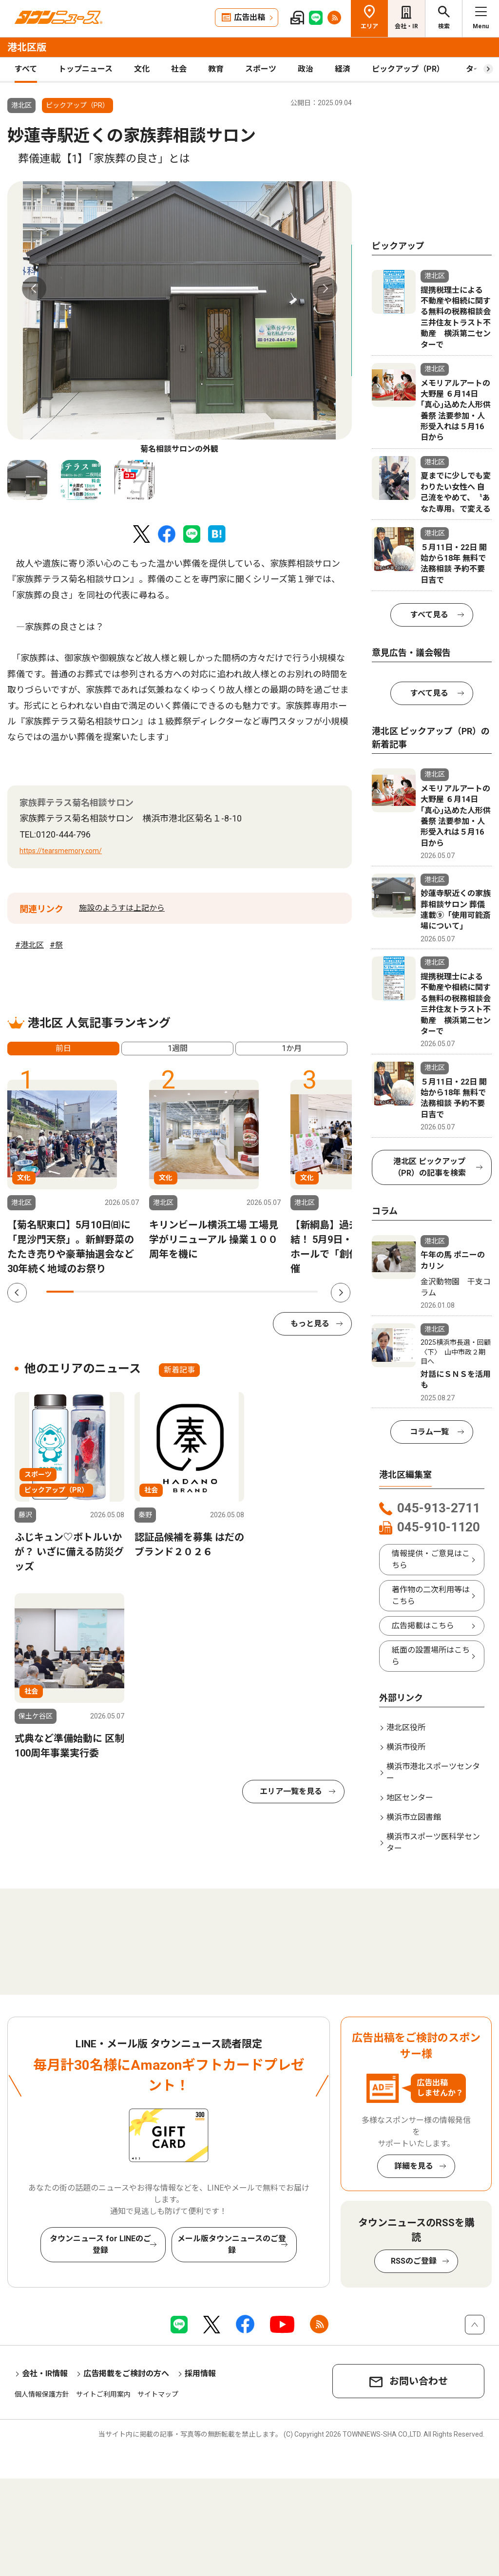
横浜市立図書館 (413, 1817)
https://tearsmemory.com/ (60, 851)
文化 (142, 69)
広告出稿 (249, 17)
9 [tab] (276, 1292)
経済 (342, 69)
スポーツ (260, 69)
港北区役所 (405, 1727)
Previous (34, 288)
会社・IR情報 (45, 2373)
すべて (26, 69)
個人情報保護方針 (42, 2394)
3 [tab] (114, 1292)
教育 (216, 69)
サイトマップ (157, 2394)
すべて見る (429, 614)
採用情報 (200, 2373)
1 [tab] (60, 1292)
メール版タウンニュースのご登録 (231, 2244)
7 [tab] (222, 1292)
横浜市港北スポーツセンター (433, 1772)
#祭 (56, 945)
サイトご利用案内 (103, 2394)
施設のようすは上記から (122, 908)
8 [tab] (250, 1292)
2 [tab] (87, 1292)
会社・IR (406, 26)
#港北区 (29, 945)
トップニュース (85, 69)
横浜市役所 (405, 1747)
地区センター (409, 1797)
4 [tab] (141, 1292)
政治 (305, 69)
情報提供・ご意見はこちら (431, 1559)
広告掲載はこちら (423, 1625)
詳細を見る (413, 2166)
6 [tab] (195, 1292)
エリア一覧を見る (291, 1791)
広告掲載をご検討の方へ (126, 2373)
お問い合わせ (418, 2381)
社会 (179, 69)
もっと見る (309, 1323)
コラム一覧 (429, 1431)
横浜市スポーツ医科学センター (433, 1842)
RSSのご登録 (414, 2261)
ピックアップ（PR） (408, 69)
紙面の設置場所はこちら (431, 1655)
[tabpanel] (179, 318)
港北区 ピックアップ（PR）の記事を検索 (429, 1167)
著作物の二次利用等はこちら (431, 1595)
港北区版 (26, 47)
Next (325, 288)
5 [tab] (168, 1292)
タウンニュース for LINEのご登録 (100, 2244)
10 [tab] (304, 1292)
